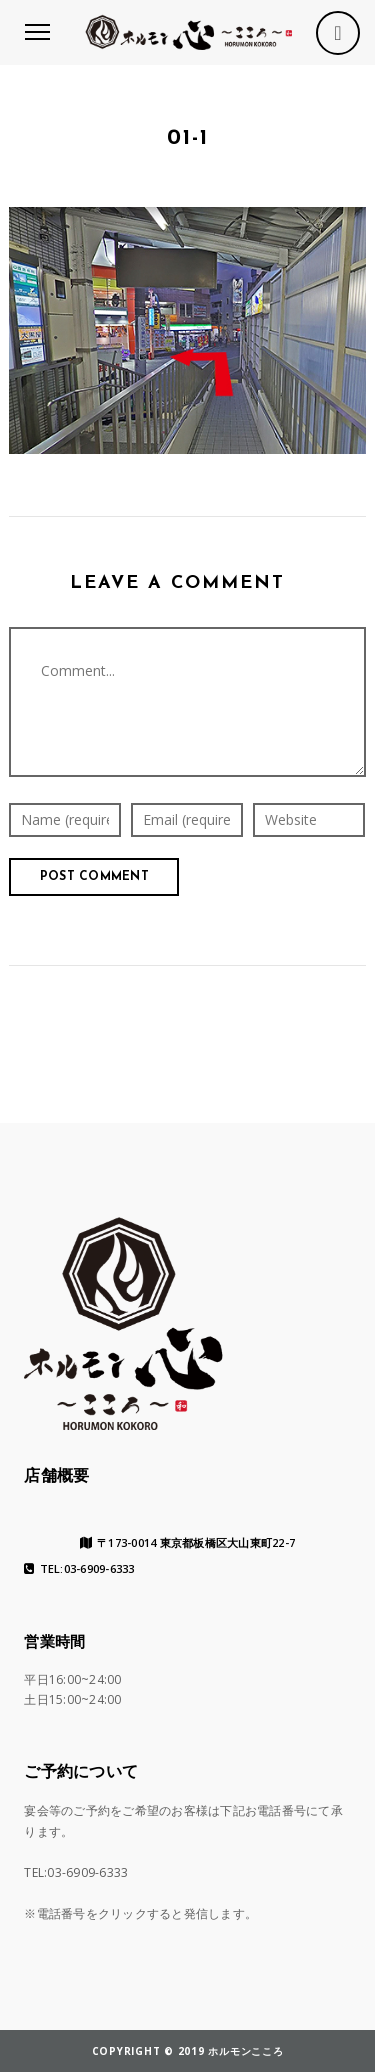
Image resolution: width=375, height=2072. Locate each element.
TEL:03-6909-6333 (79, 1569)
